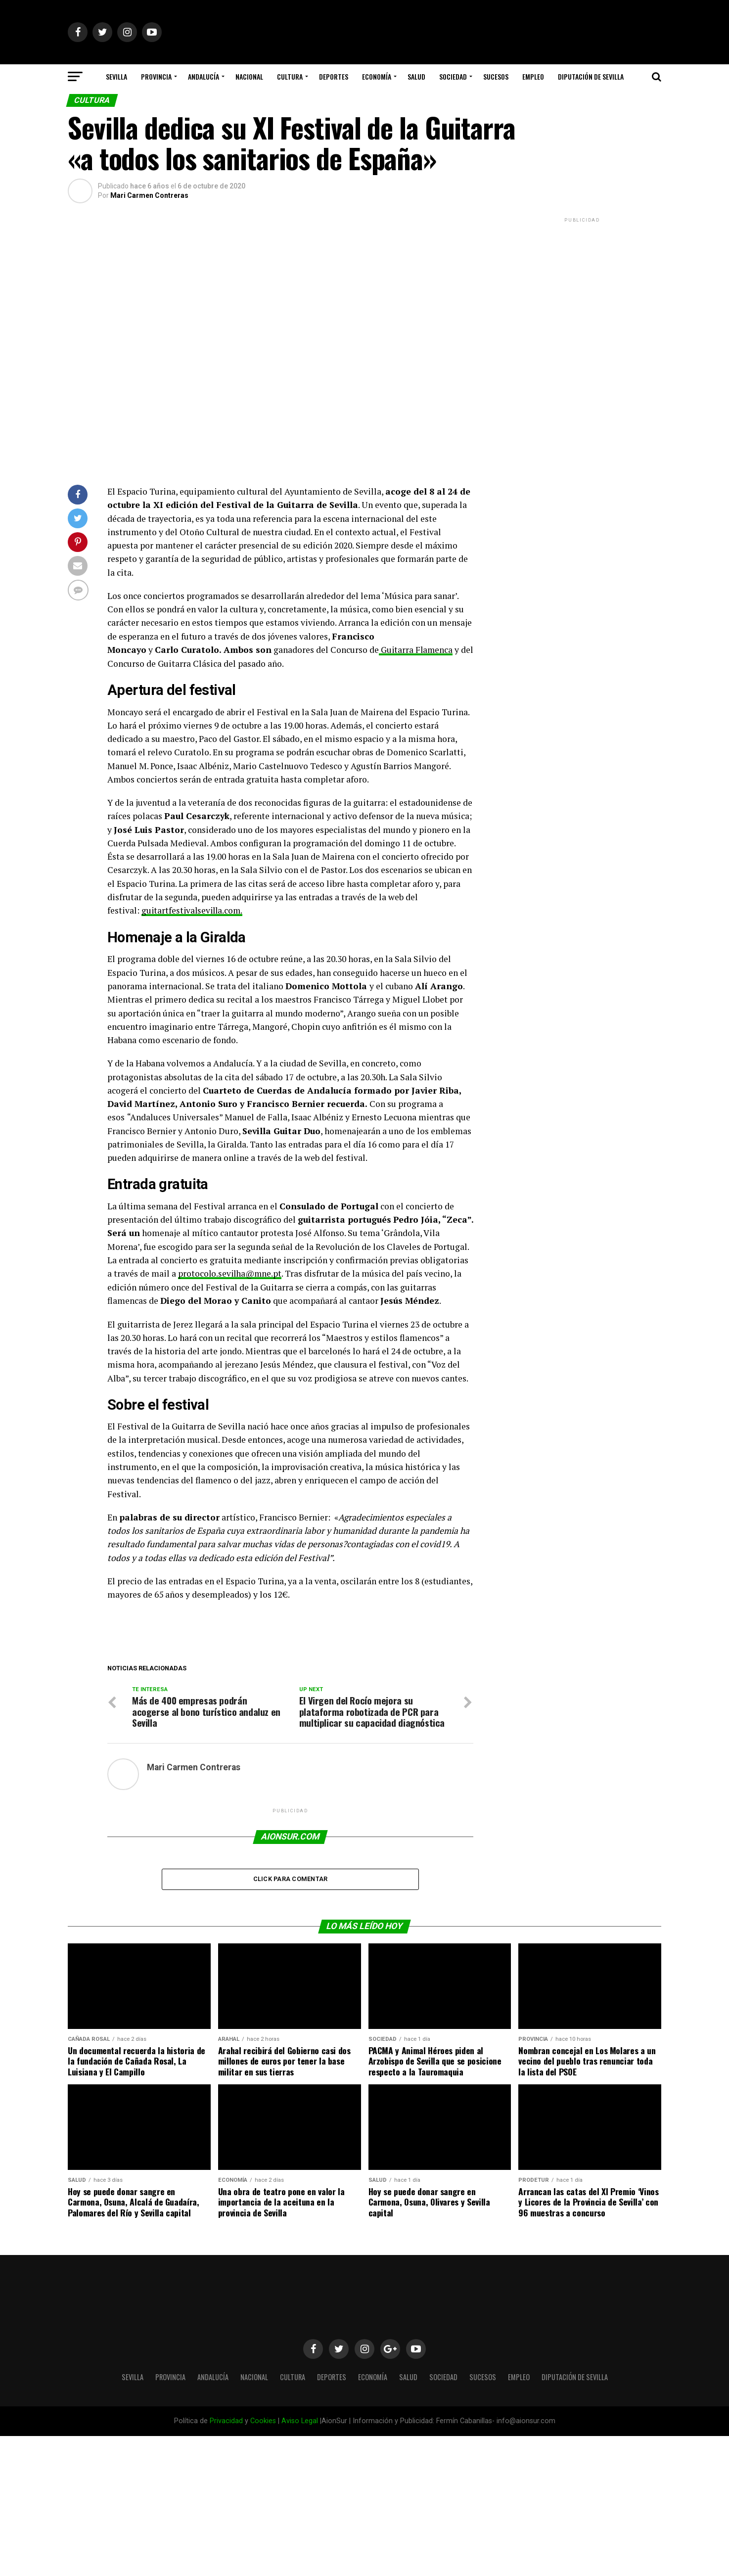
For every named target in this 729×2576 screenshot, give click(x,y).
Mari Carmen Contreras (149, 195)
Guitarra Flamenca (416, 649)
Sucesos (495, 76)
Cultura (290, 76)
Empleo (533, 76)
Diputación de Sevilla (591, 76)
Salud (416, 76)
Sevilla (116, 76)
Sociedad (453, 76)
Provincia (156, 76)
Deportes (333, 76)
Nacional (249, 76)
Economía (376, 76)
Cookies (263, 2421)
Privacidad (226, 2421)
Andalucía (203, 76)
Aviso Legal (299, 2421)
